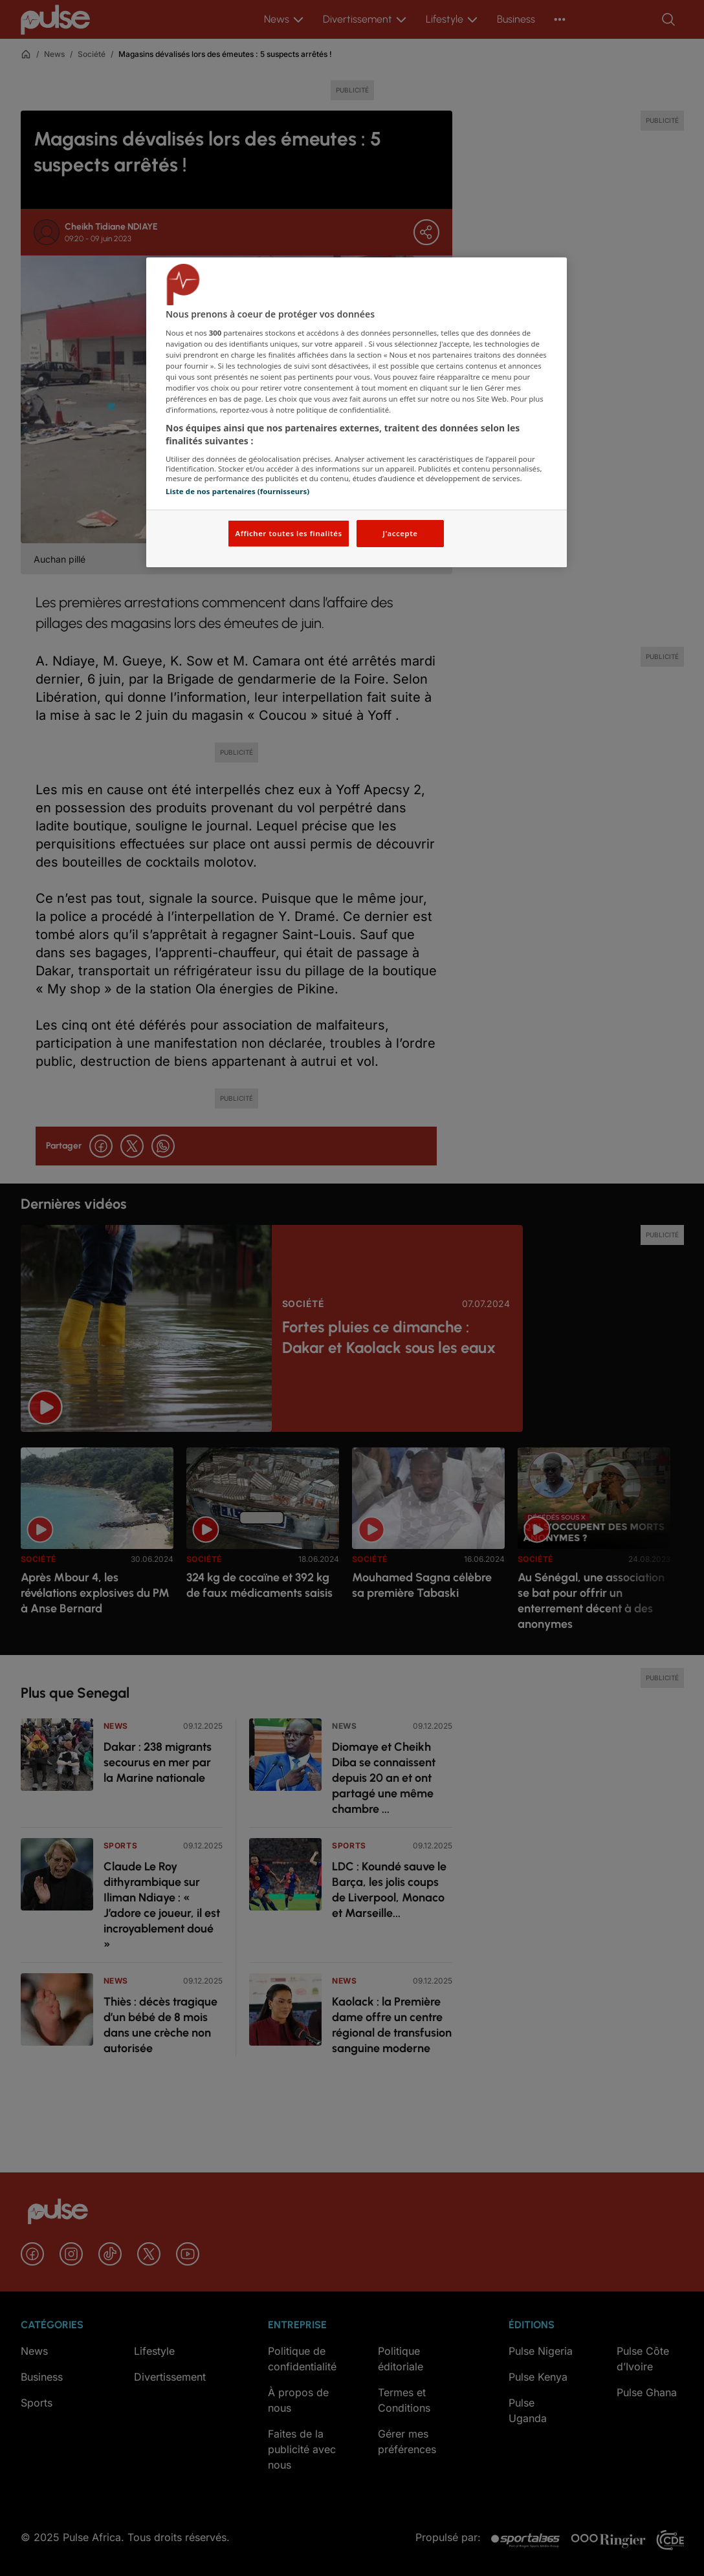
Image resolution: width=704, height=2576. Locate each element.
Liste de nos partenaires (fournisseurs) (237, 491)
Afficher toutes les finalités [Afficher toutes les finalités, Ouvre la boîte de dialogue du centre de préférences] (288, 533)
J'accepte (399, 533)
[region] (356, 412)
